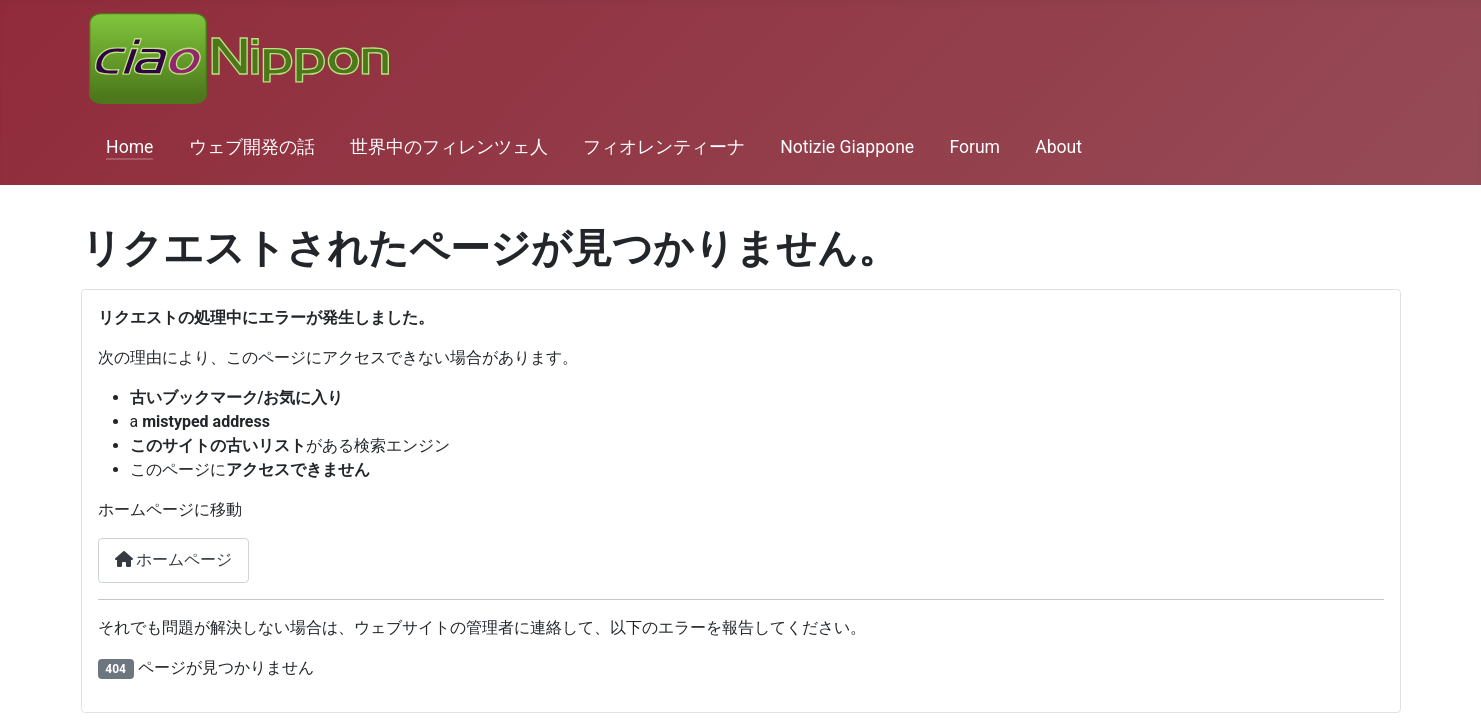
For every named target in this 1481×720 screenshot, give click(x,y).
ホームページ (174, 559)
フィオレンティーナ (664, 147)
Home (129, 147)
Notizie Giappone (847, 147)
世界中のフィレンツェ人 (449, 147)
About (1058, 147)
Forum (974, 147)
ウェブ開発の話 (252, 147)
